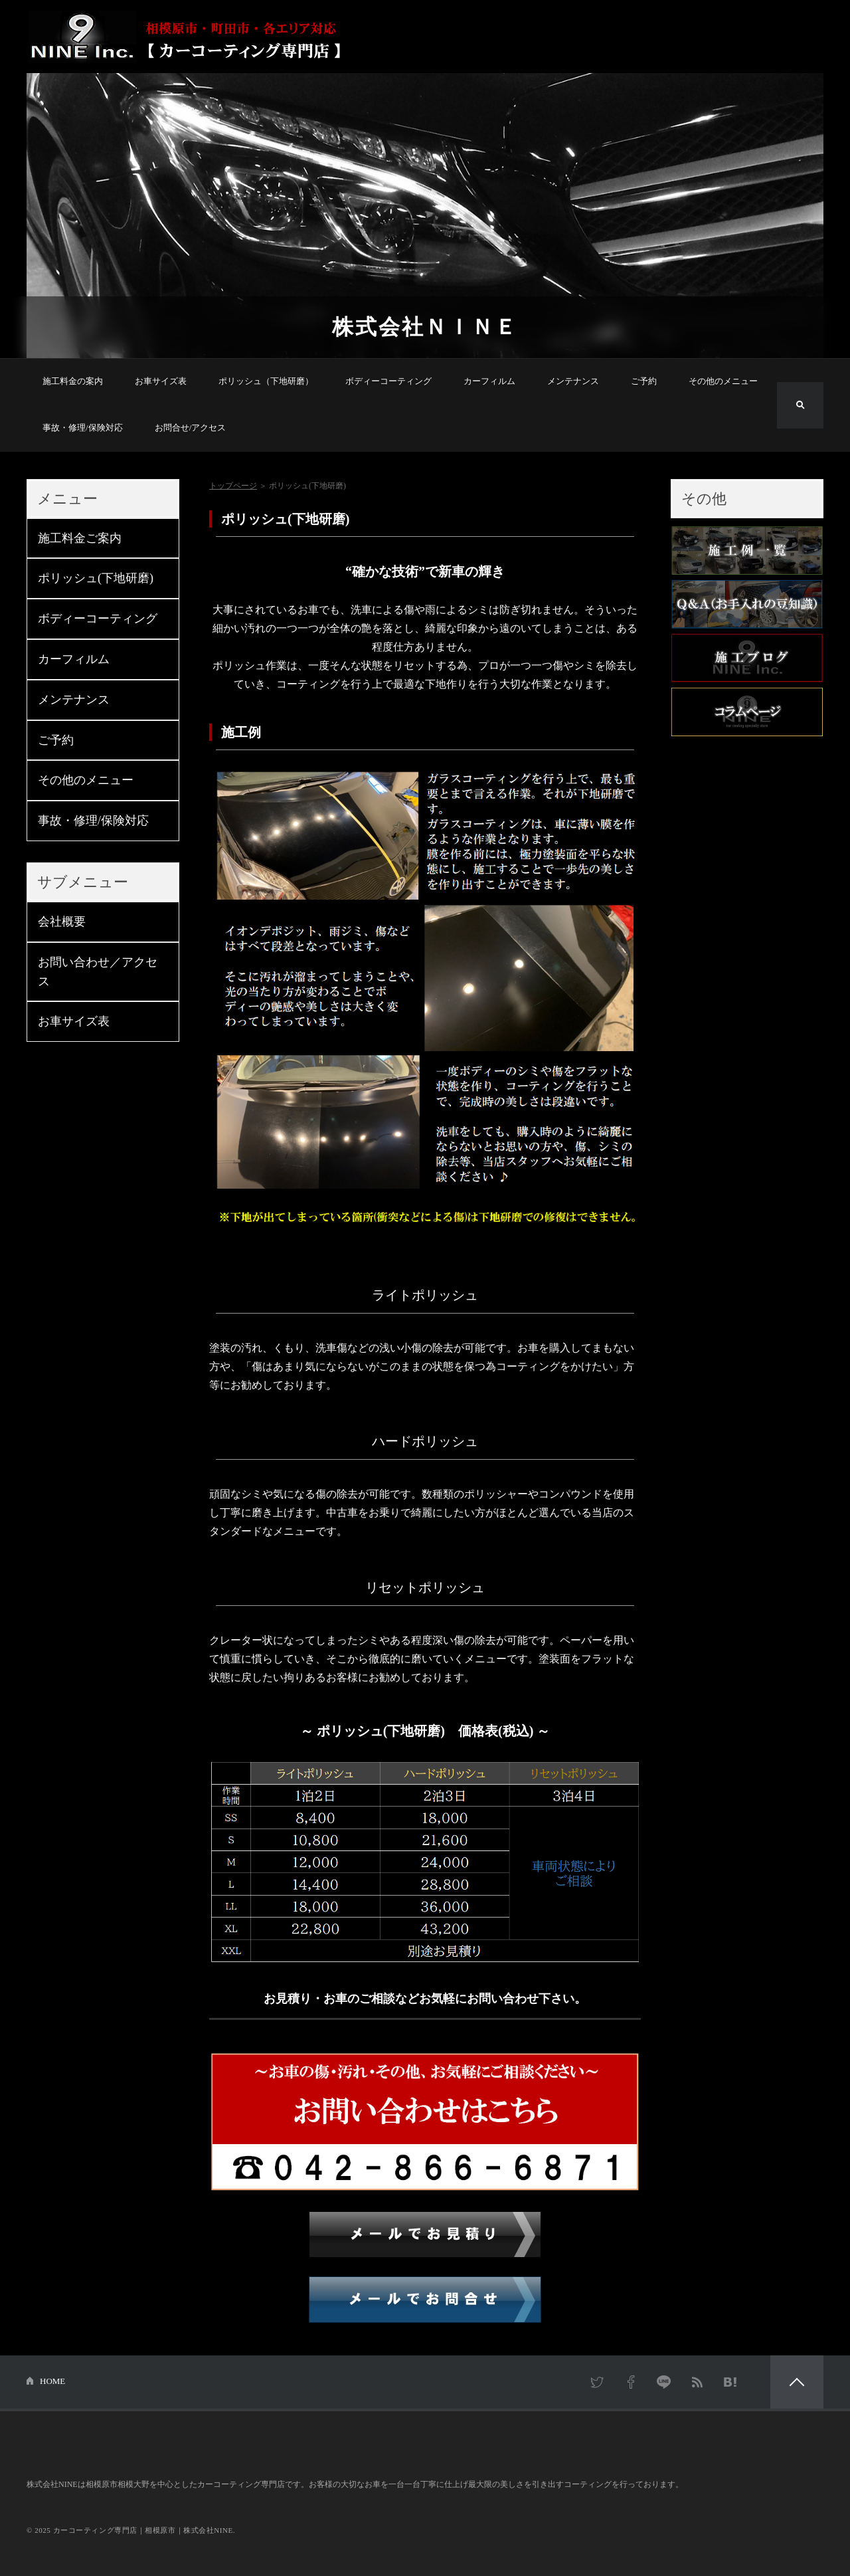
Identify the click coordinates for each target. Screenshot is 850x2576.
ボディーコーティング (388, 381)
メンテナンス (573, 381)
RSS (697, 2382)
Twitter (597, 2382)
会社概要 (62, 921)
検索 (800, 405)
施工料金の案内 (72, 381)
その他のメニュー (723, 381)
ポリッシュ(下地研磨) (95, 578)
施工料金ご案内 (80, 538)
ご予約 (644, 381)
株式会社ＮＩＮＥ (425, 327)
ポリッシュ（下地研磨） (265, 381)
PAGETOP (796, 2382)
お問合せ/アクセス (190, 428)
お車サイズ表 (161, 381)
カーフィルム (489, 381)
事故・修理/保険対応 (82, 428)
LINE (664, 2382)
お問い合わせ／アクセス (97, 971)
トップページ (233, 485)
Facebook (630, 2382)
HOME (52, 2381)
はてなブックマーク (730, 2382)
